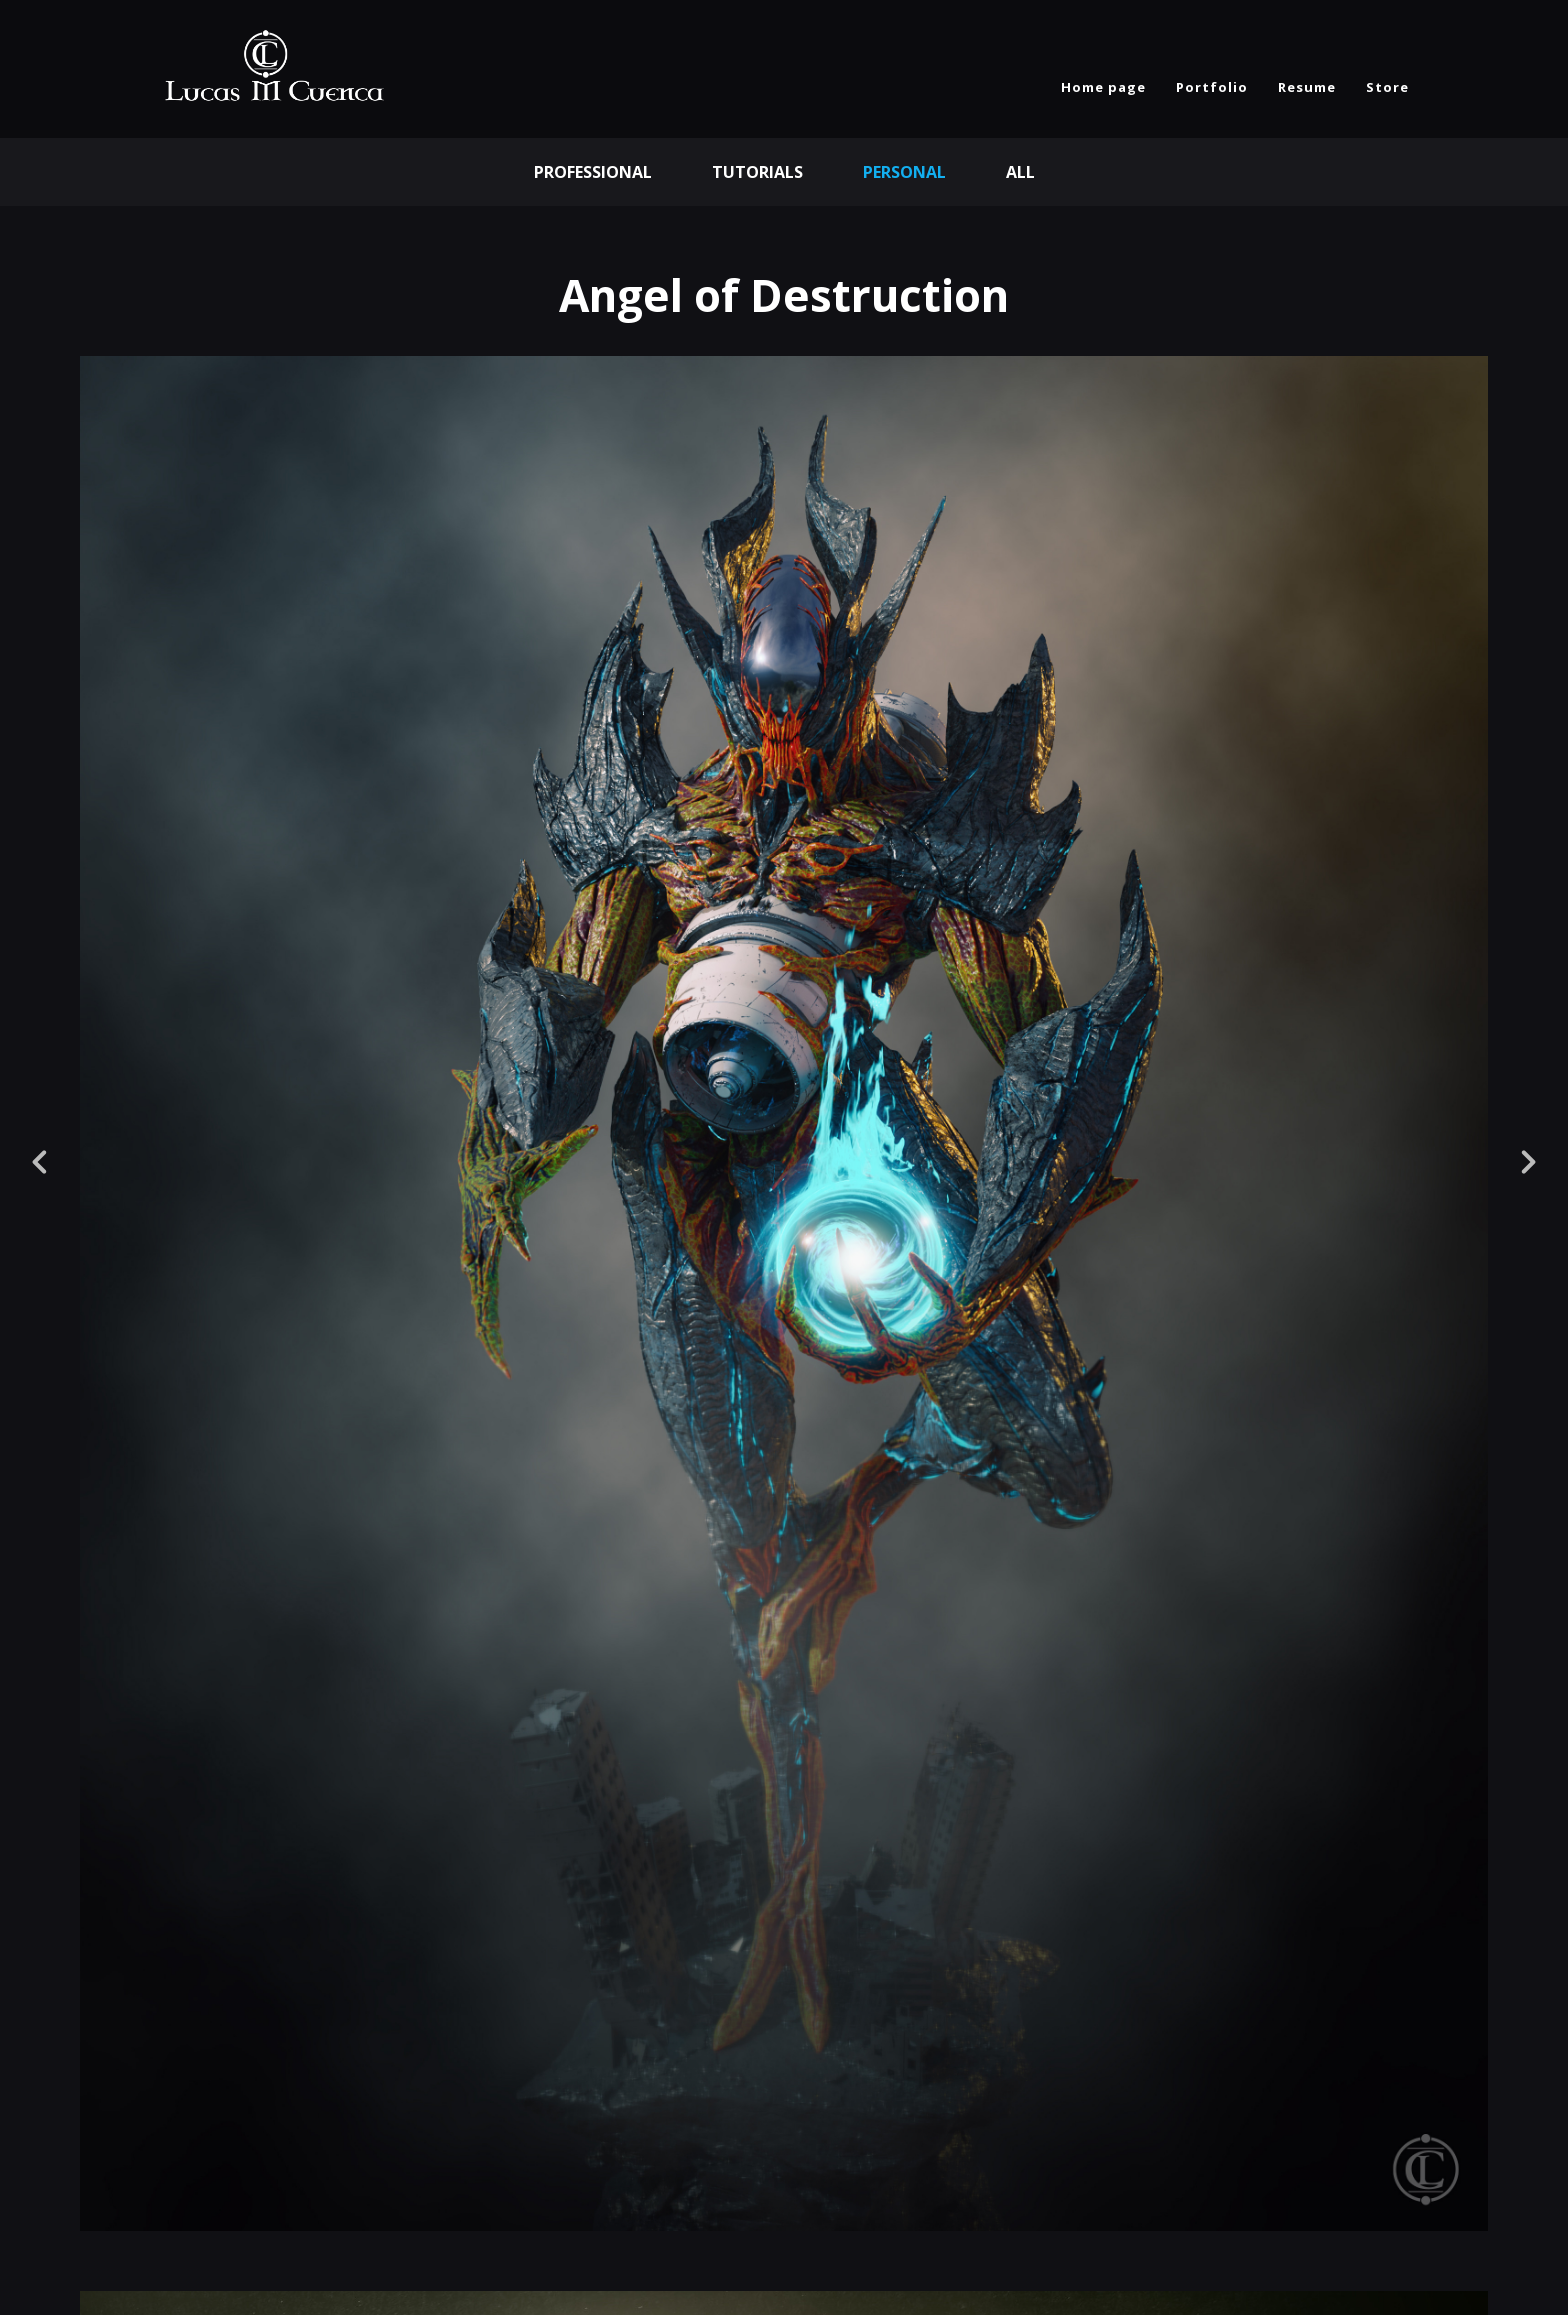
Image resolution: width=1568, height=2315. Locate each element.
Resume (1307, 87)
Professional (593, 172)
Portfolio (1212, 87)
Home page (1103, 87)
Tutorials (757, 172)
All (1020, 172)
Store (1387, 87)
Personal (904, 172)
